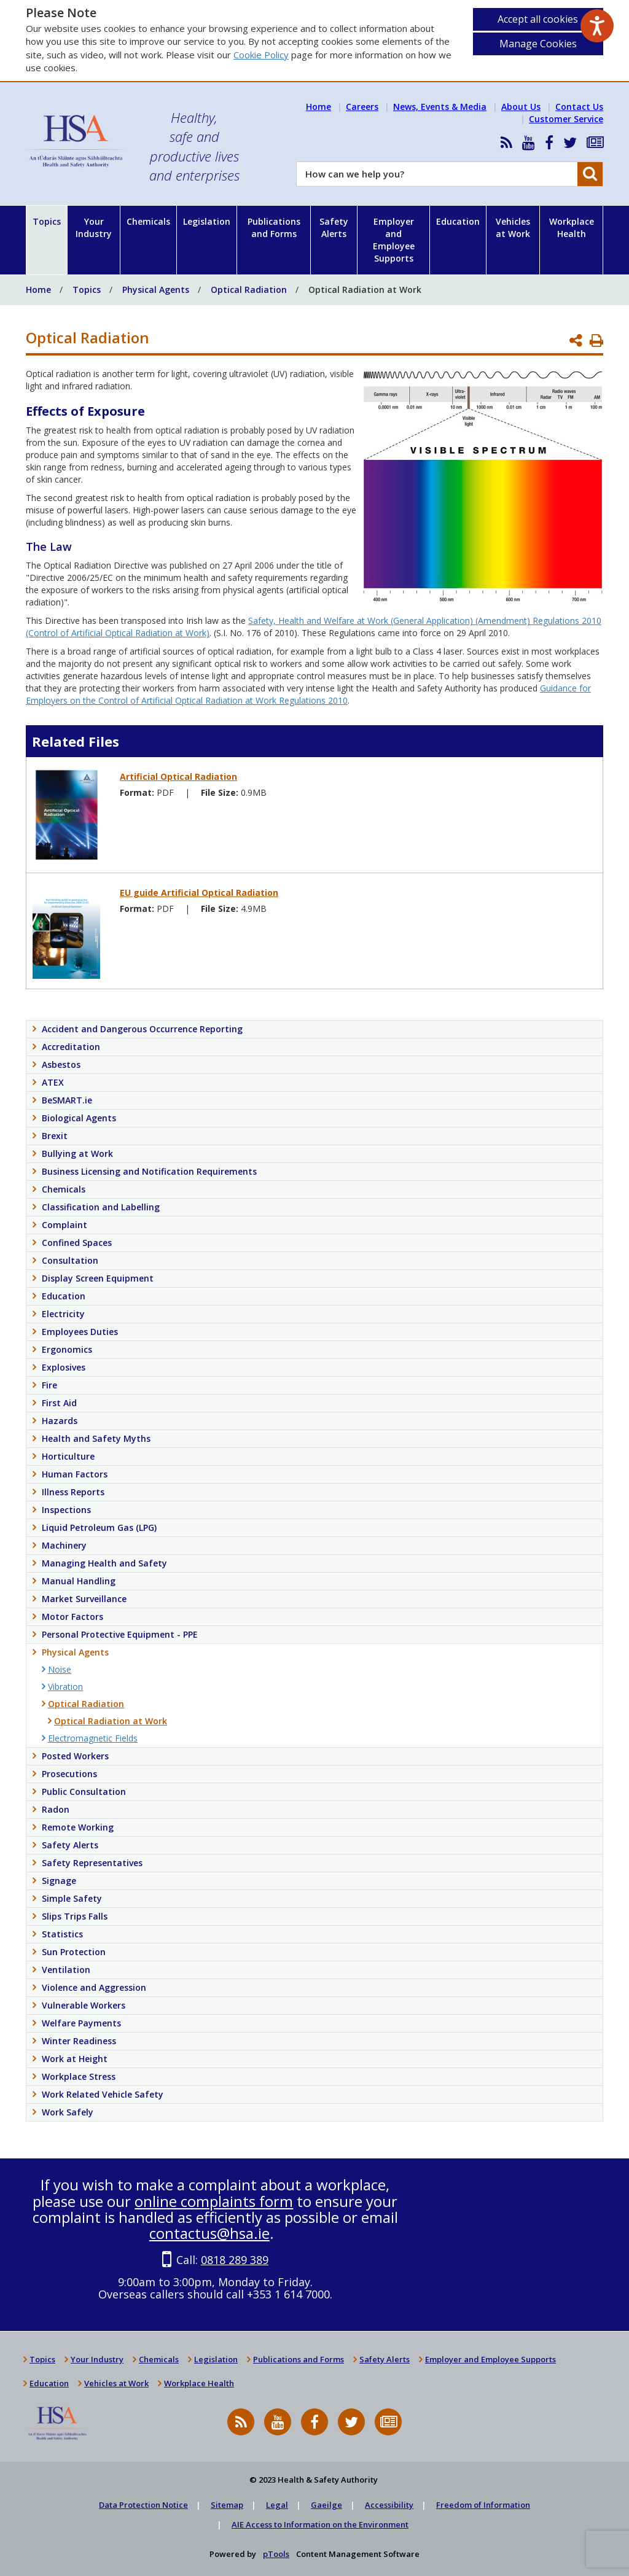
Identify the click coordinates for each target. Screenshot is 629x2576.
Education (458, 221)
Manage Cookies (538, 43)
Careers (362, 106)
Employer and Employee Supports (394, 240)
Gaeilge (326, 2504)
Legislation (206, 221)
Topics (47, 221)
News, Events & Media (439, 106)
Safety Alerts (333, 227)
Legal (277, 2504)
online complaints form (214, 2201)
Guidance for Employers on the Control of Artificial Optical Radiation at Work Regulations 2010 (308, 694)
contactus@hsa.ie (209, 2233)
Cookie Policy (261, 55)
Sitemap (227, 2504)
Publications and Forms (274, 227)
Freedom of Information (483, 2504)
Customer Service (566, 119)
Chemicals (148, 221)
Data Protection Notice (143, 2504)
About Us (521, 106)
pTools (276, 2553)
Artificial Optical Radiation (178, 776)
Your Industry (94, 227)
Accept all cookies (538, 19)
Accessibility (389, 2504)
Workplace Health (571, 227)
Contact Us (579, 106)
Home (318, 106)
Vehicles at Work (513, 227)
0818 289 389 (234, 2259)
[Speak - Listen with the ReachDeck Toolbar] (597, 25)
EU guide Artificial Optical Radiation (199, 892)
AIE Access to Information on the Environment (320, 2524)
